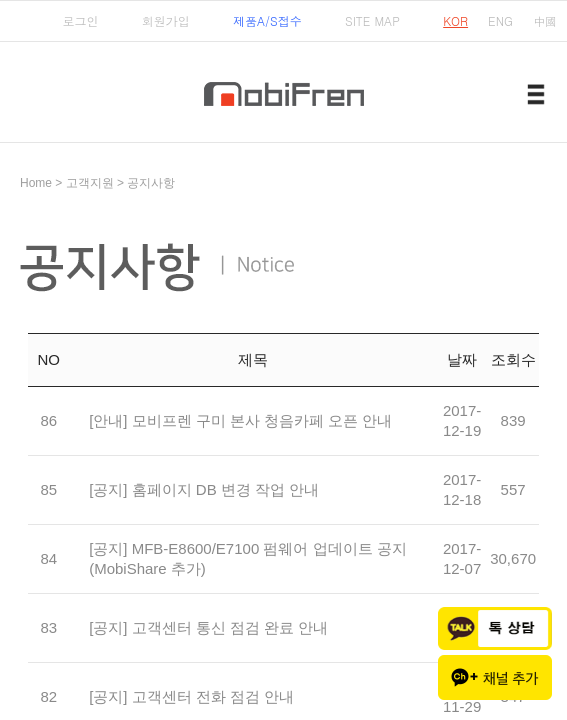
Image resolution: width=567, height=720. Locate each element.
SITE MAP (372, 20)
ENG (500, 20)
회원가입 (166, 20)
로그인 (80, 20)
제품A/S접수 (267, 20)
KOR (455, 20)
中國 (545, 20)
